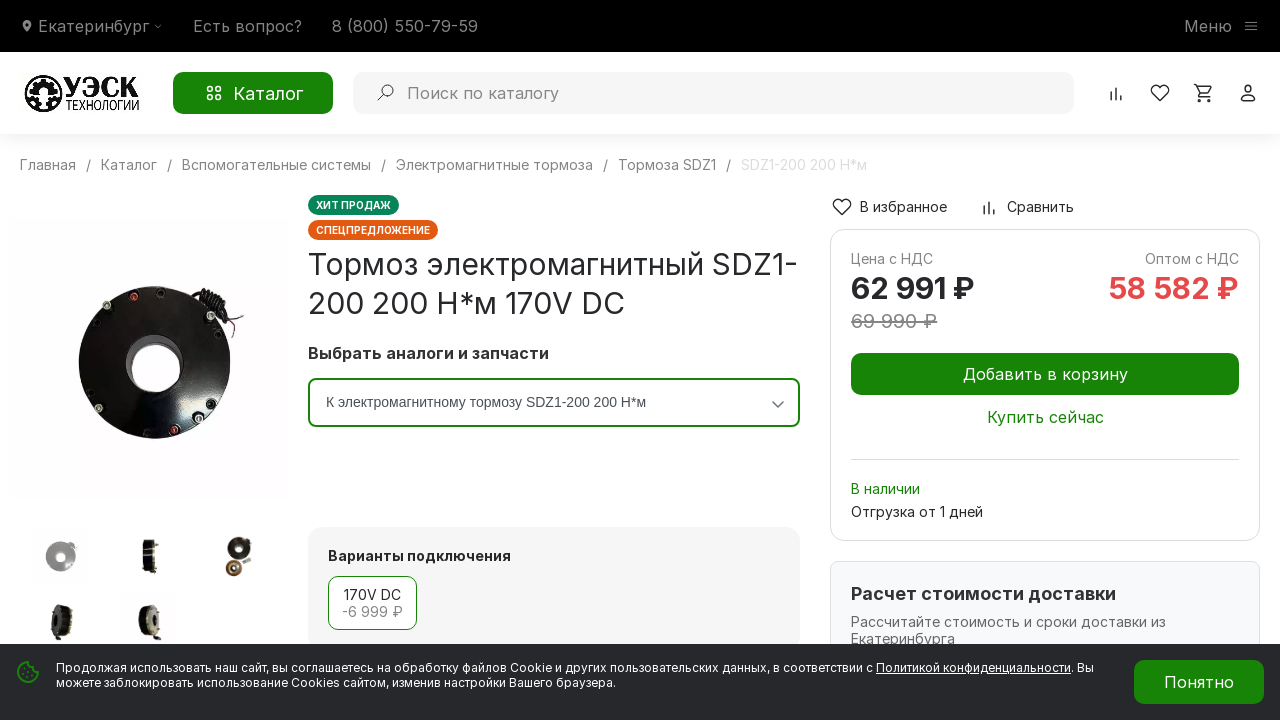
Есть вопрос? (247, 26)
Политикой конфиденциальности (973, 667)
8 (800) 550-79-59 (405, 26)
